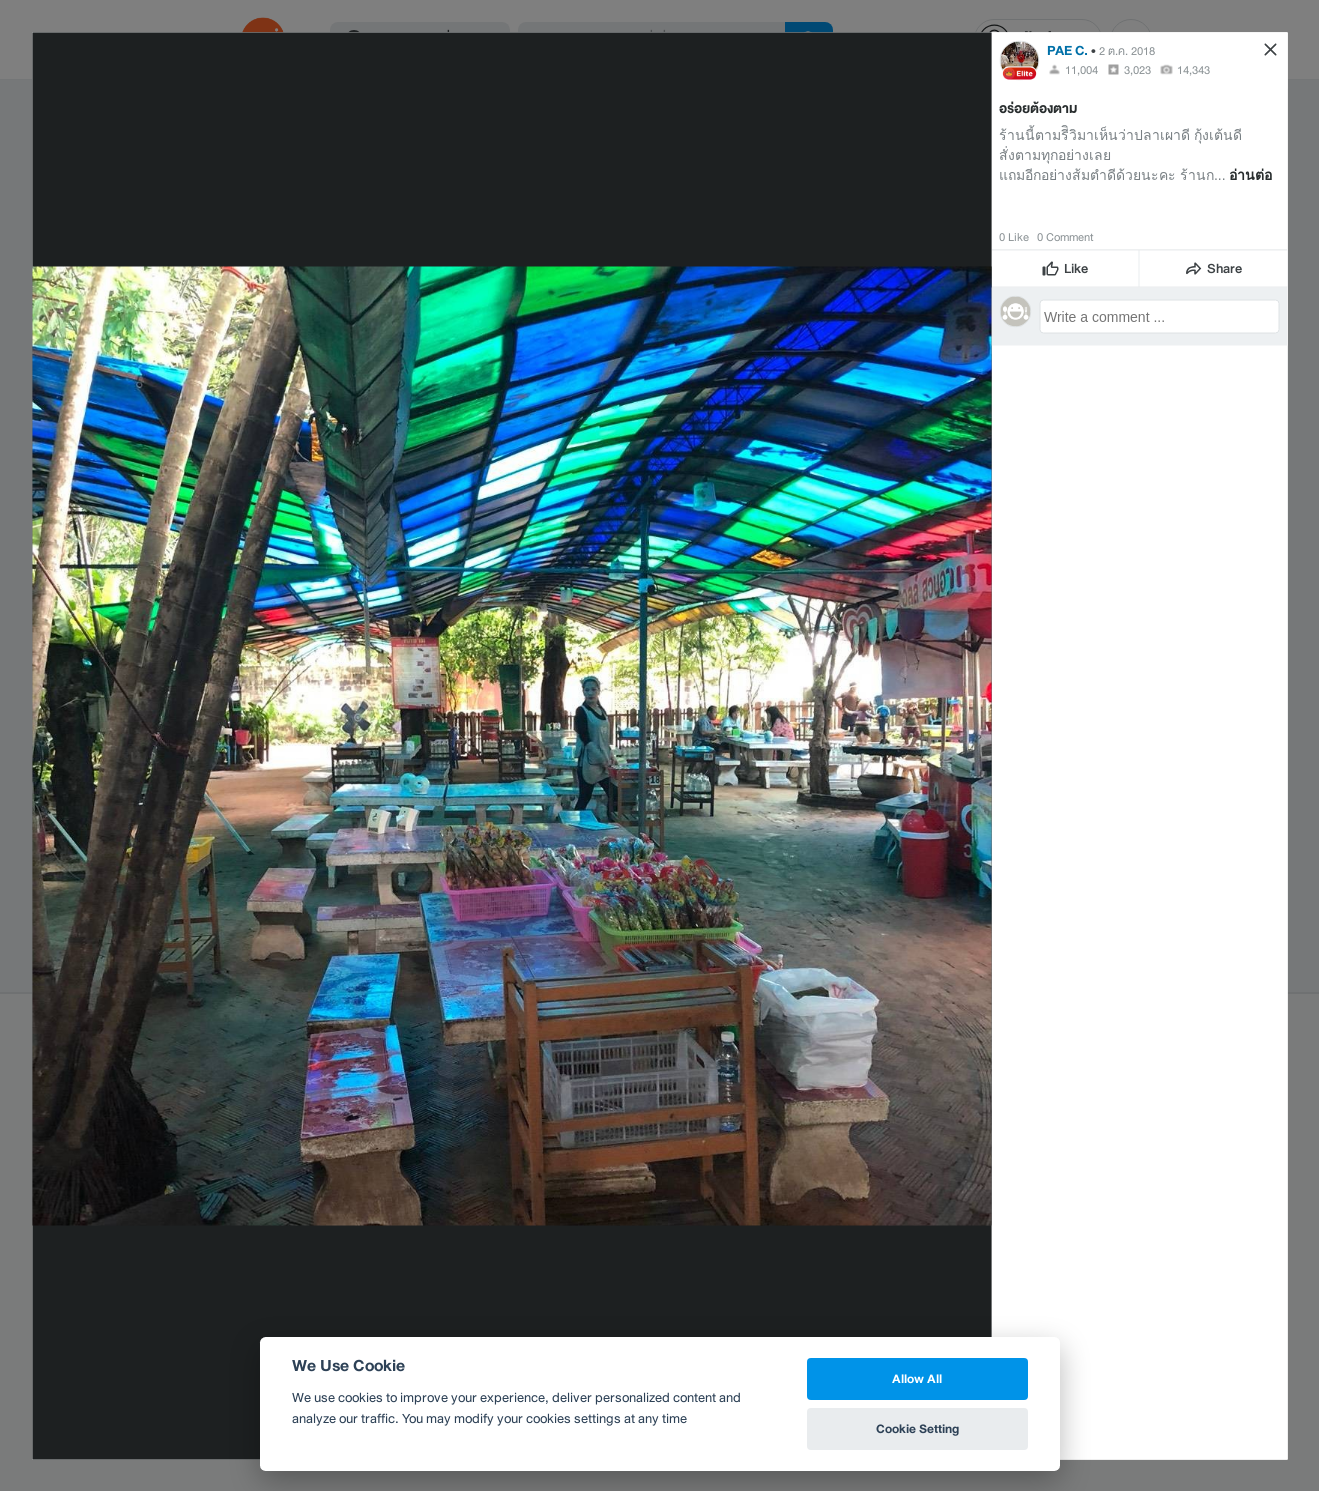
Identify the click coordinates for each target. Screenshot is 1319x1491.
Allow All (917, 1378)
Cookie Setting (917, 1428)
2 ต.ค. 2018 (1127, 50)
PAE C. (1067, 49)
